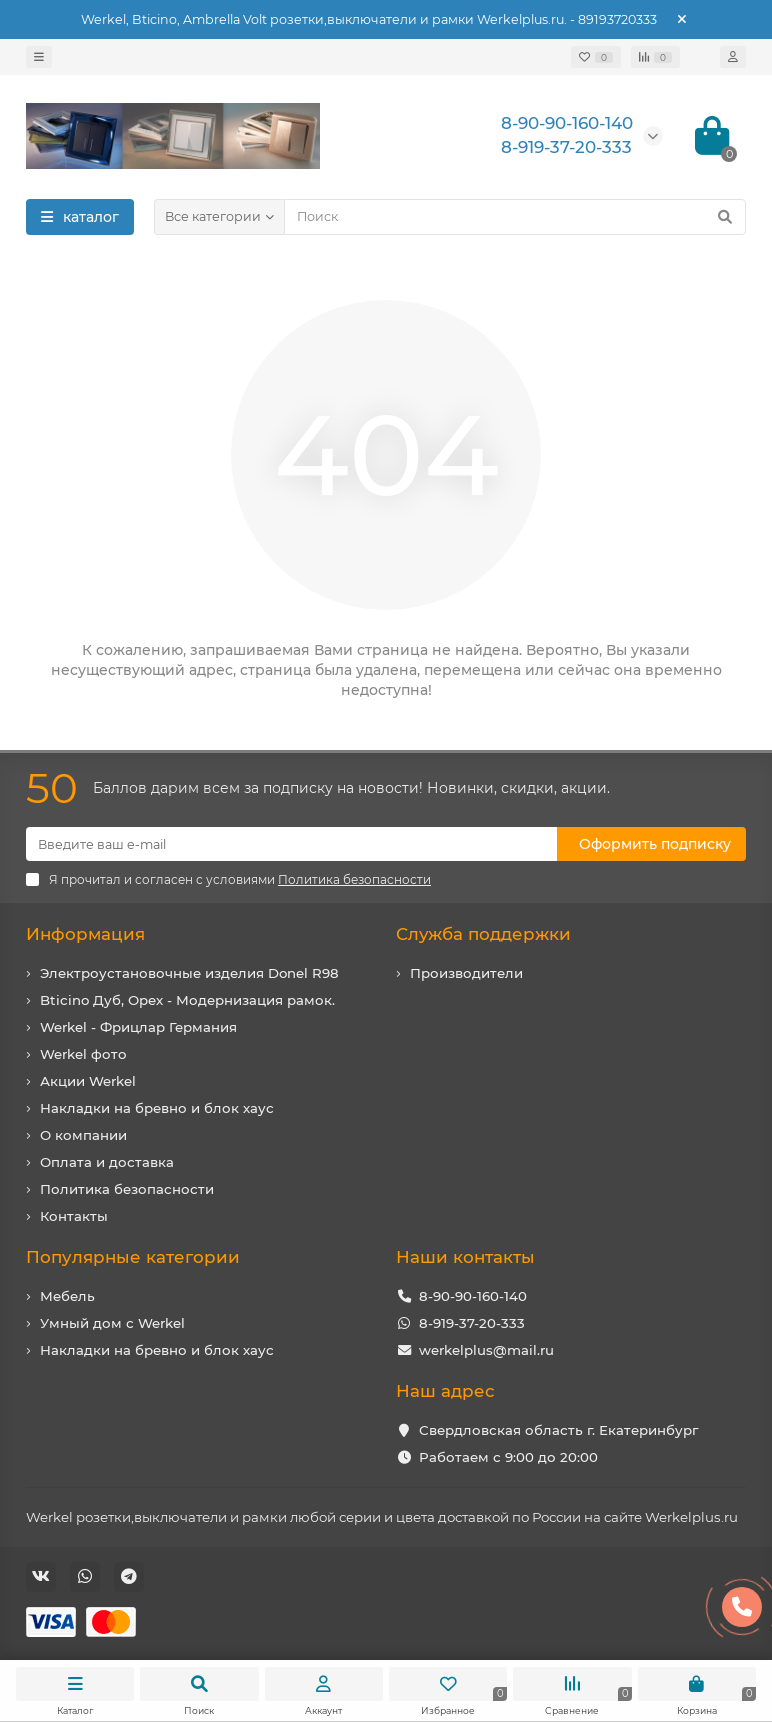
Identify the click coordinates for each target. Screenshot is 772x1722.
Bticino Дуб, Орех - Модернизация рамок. (187, 1000)
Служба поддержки (483, 934)
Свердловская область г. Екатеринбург (558, 1430)
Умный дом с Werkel (112, 1323)
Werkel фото (83, 1054)
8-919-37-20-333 (472, 1323)
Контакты (74, 1216)
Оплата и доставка (107, 1162)
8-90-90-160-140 (473, 1296)
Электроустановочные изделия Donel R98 (189, 973)
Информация (85, 934)
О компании (83, 1135)
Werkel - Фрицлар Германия (138, 1027)
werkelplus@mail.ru (486, 1350)
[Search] (515, 217)
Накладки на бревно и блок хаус (157, 1108)
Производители (466, 973)
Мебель (67, 1296)
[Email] (291, 844)
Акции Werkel (88, 1081)
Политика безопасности (127, 1189)
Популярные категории (133, 1257)
